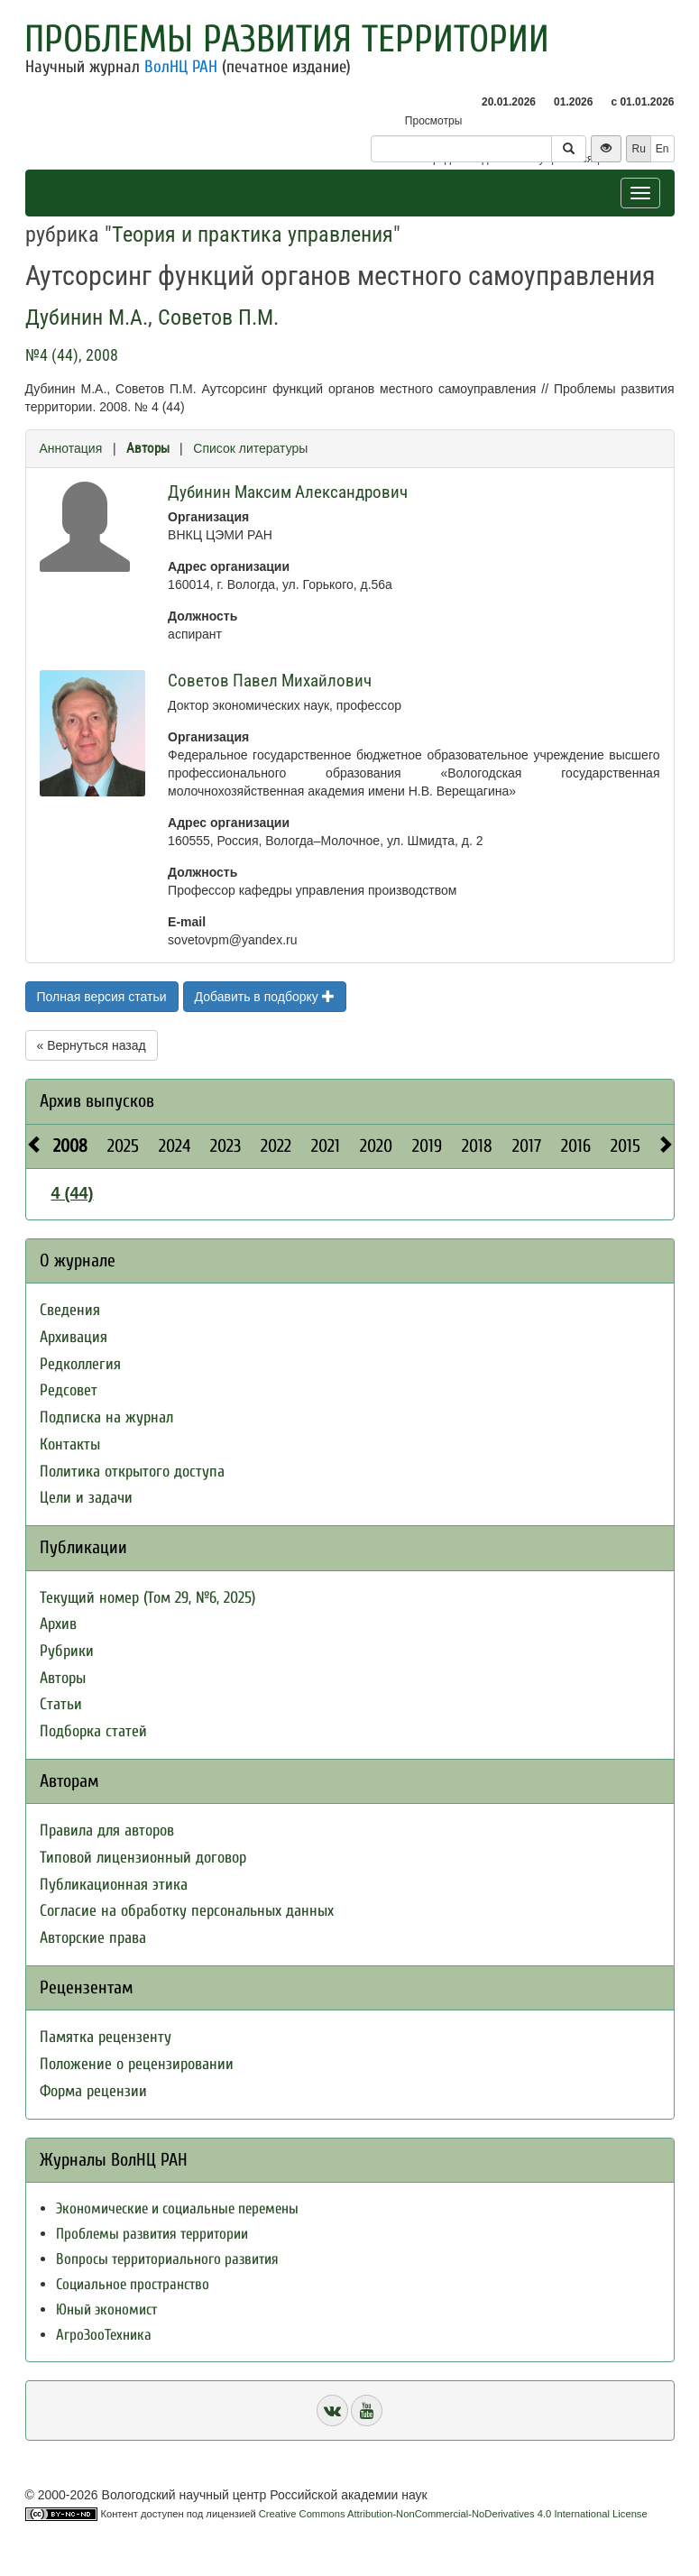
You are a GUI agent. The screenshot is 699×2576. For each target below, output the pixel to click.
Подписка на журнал (106, 1417)
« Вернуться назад (91, 1045)
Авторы (148, 448)
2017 (526, 1146)
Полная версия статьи (102, 996)
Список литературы (250, 448)
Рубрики (67, 1651)
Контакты (70, 1444)
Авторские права (93, 1937)
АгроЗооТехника (104, 2334)
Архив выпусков (97, 1100)
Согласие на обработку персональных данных (187, 1910)
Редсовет (68, 1390)
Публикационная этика (114, 1884)
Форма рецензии (93, 2091)
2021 (325, 1146)
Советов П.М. (218, 317)
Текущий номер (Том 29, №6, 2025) (147, 1597)
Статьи (61, 1704)
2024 (174, 1146)
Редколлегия (80, 1364)
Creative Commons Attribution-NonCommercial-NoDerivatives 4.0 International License (453, 2513)
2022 (276, 1146)
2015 (625, 1146)
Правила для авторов (107, 1830)
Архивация (73, 1337)
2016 (576, 1146)
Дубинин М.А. (86, 317)
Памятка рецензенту (105, 2037)
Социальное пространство (132, 2284)
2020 (376, 1146)
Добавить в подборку (265, 996)
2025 (123, 1146)
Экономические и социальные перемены (177, 2208)
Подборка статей (93, 1731)
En (662, 149)
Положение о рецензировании (137, 2064)
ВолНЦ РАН (180, 67)
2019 (427, 1146)
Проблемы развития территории (286, 39)
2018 (477, 1146)
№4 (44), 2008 (71, 354)
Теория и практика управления (252, 234)
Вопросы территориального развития (167, 2259)
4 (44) (72, 1193)
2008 (70, 1146)
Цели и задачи (86, 1497)
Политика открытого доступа (132, 1471)
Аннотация (71, 448)
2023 (225, 1146)
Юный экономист (106, 2309)
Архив (58, 1624)
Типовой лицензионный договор (143, 1857)
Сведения (70, 1310)
